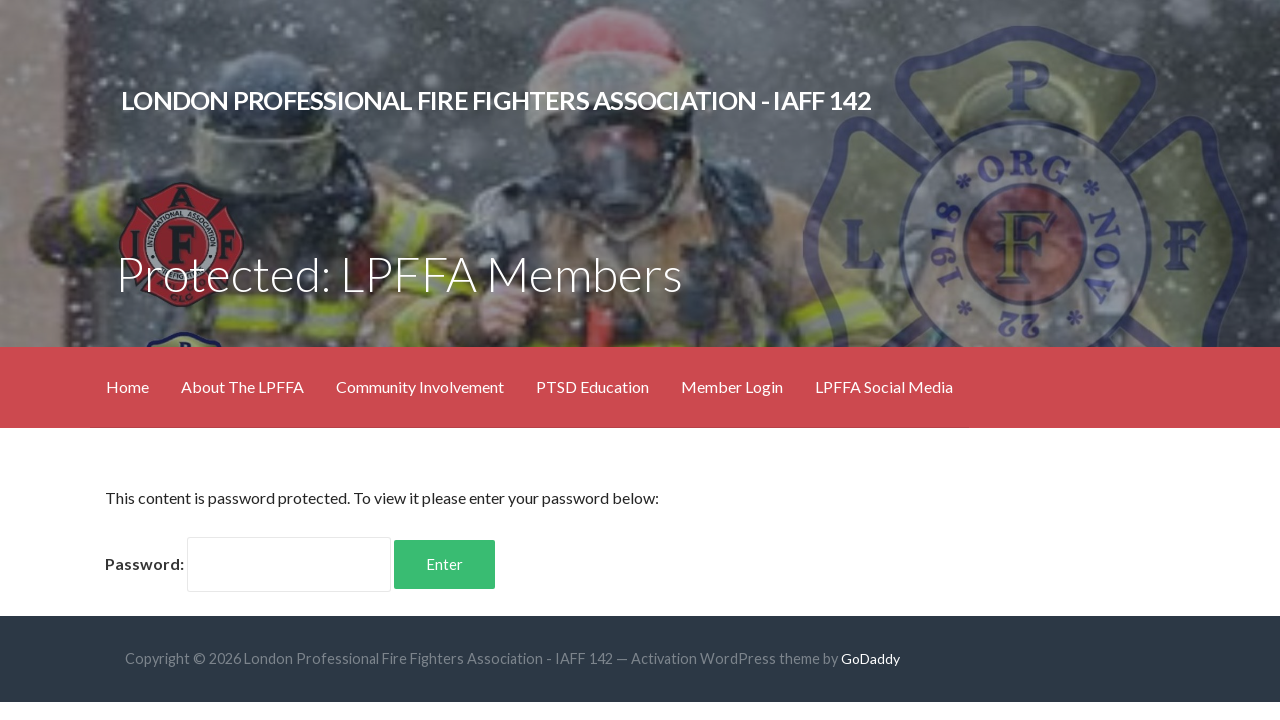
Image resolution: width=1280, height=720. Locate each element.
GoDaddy (870, 658)
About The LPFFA (242, 386)
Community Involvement (420, 386)
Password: (248, 563)
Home (127, 386)
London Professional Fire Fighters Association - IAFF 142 (496, 100)
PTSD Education (592, 386)
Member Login (732, 386)
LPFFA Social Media (884, 386)
